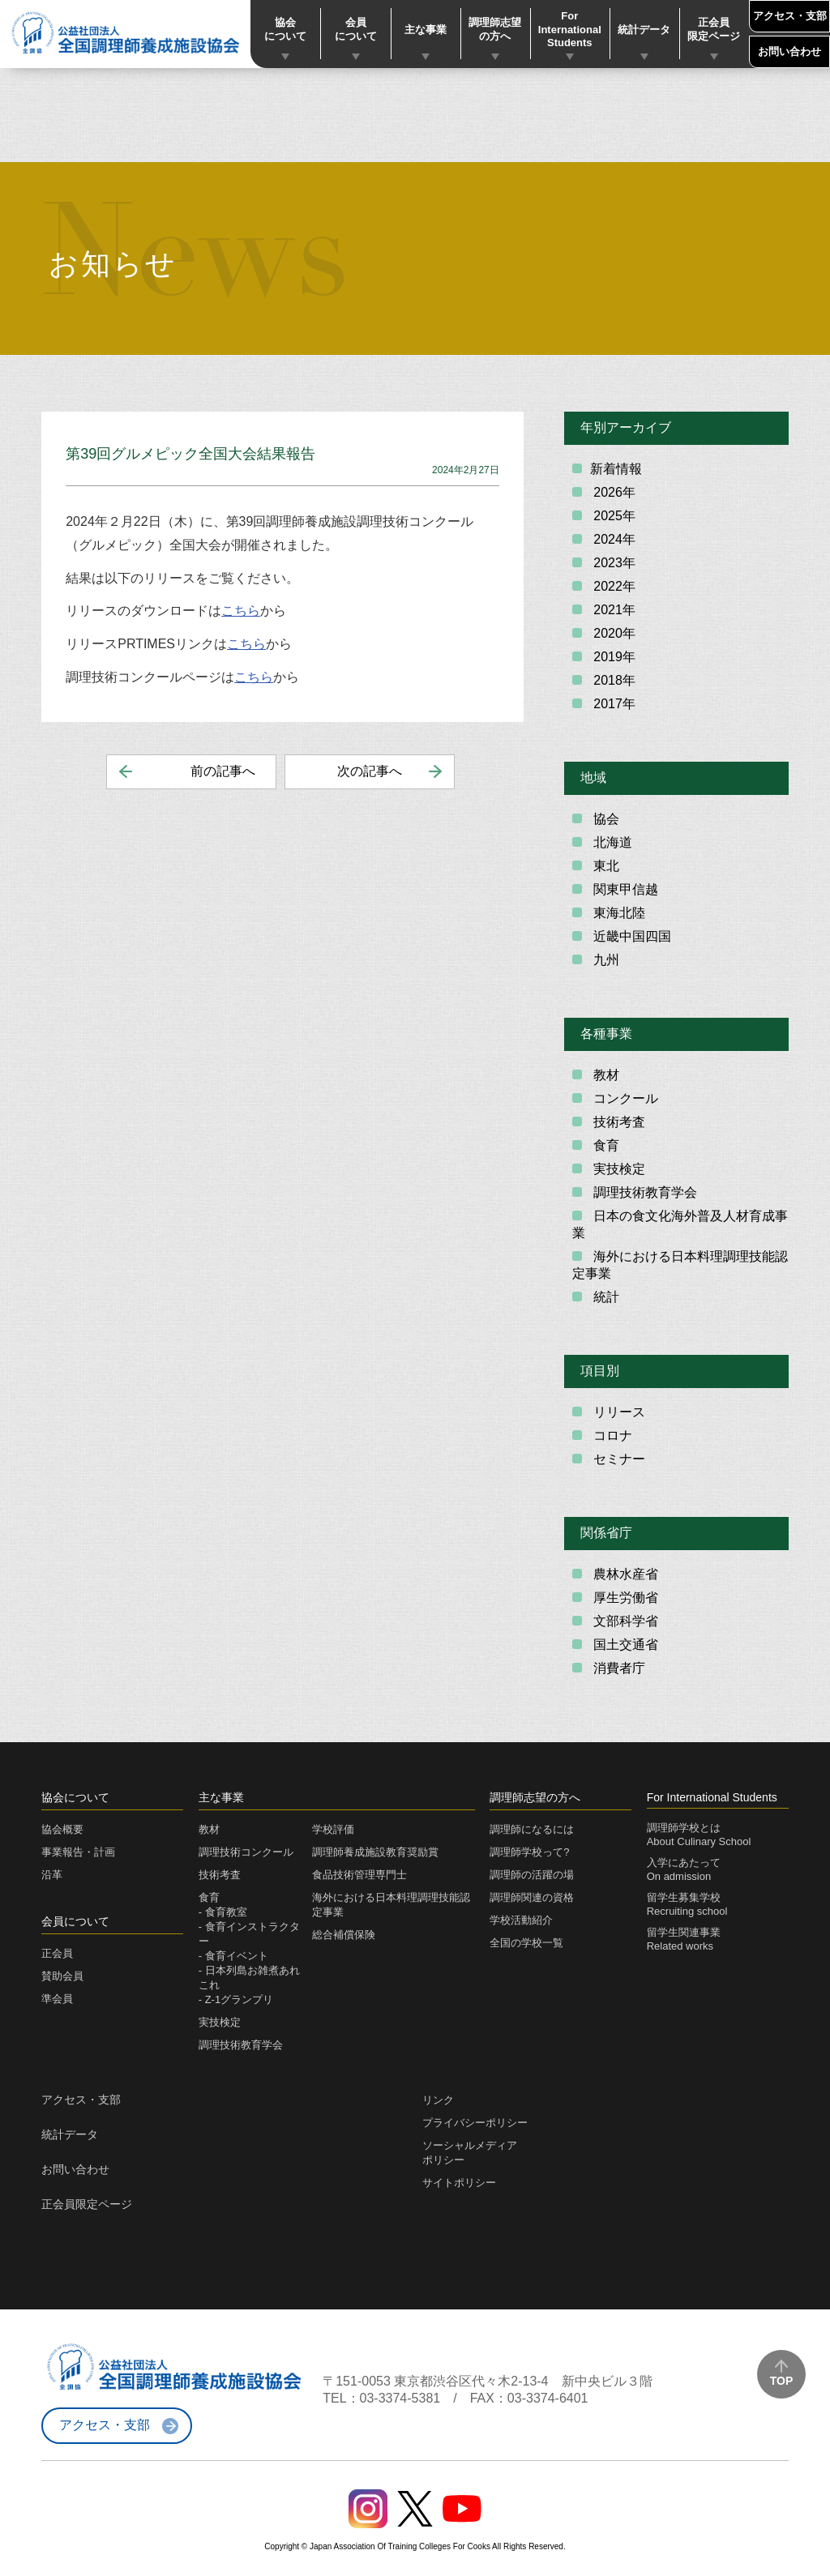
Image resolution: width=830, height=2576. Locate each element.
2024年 (612, 539)
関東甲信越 (624, 889)
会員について (356, 29)
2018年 (612, 680)
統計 (604, 1297)
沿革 (51, 1875)
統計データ (644, 29)
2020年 (612, 633)
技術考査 (617, 1122)
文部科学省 (624, 1621)
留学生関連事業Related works (684, 1939)
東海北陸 (617, 913)
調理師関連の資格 (532, 1897)
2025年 (612, 516)
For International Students (569, 29)
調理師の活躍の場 (532, 1875)
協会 (604, 819)
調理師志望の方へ (494, 29)
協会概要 (62, 1829)
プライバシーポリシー (475, 2123)
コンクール (624, 1098)
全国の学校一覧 (526, 1943)
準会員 (57, 1999)
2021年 (612, 610)
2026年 (612, 492)
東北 (604, 866)
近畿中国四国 (630, 936)
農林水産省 (624, 1574)
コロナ (611, 1435)
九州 (604, 960)
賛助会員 (62, 1976)
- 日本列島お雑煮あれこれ (249, 1977)
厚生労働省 (624, 1597)
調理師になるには (532, 1829)
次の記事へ (369, 771)
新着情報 (616, 469)
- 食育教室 (223, 1912)
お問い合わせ (789, 51)
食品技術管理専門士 (359, 1875)
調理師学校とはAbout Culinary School (699, 1835)
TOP (782, 2380)
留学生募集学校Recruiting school (687, 1904)
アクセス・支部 (790, 16)
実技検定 (617, 1169)
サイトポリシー (459, 2183)
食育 (604, 1145)
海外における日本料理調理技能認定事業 (680, 1265)
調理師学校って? (529, 1852)
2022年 (612, 586)
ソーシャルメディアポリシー (469, 2152)
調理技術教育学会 (643, 1192)
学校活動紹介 (521, 1920)
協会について (285, 29)
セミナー (617, 1459)
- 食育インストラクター (249, 1933)
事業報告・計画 (78, 1852)
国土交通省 (624, 1644)
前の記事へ (222, 771)
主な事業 (425, 29)
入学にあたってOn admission (684, 1869)
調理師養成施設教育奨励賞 (375, 1852)
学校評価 (333, 1829)
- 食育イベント (233, 1956)
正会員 (57, 1953)
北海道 (611, 842)
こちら (240, 610)
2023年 (612, 563)
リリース (617, 1412)
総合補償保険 (343, 1935)
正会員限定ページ (713, 29)
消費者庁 (617, 1668)
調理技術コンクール (246, 1852)
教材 (604, 1075)
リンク (438, 2100)
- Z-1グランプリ (236, 1999)
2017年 (612, 704)
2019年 (612, 657)
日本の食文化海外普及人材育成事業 (680, 1224)
